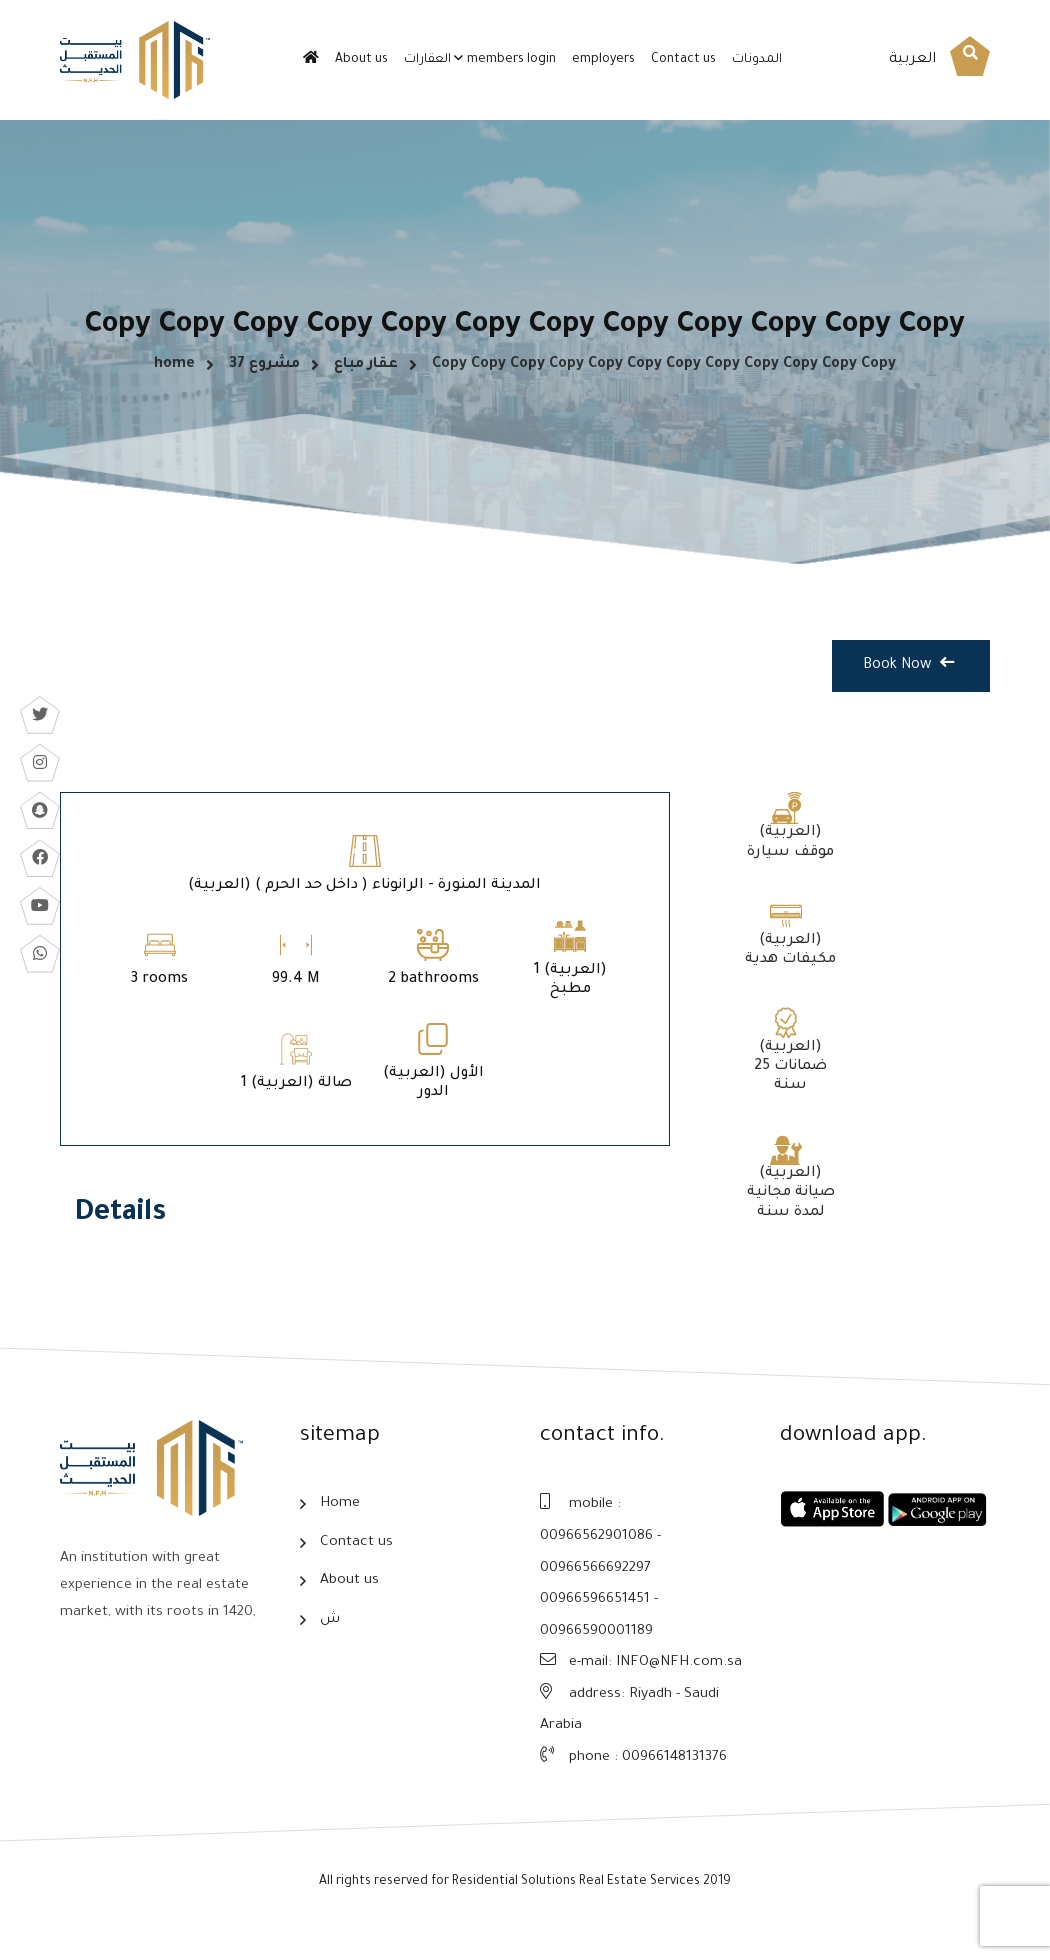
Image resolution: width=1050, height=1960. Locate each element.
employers (603, 60)
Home (340, 1528)
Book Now (908, 694)
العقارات (427, 60)
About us (361, 60)
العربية (912, 60)
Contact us (683, 60)
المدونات (757, 60)
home (174, 378)
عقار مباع (366, 378)
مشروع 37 (264, 378)
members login (511, 60)
